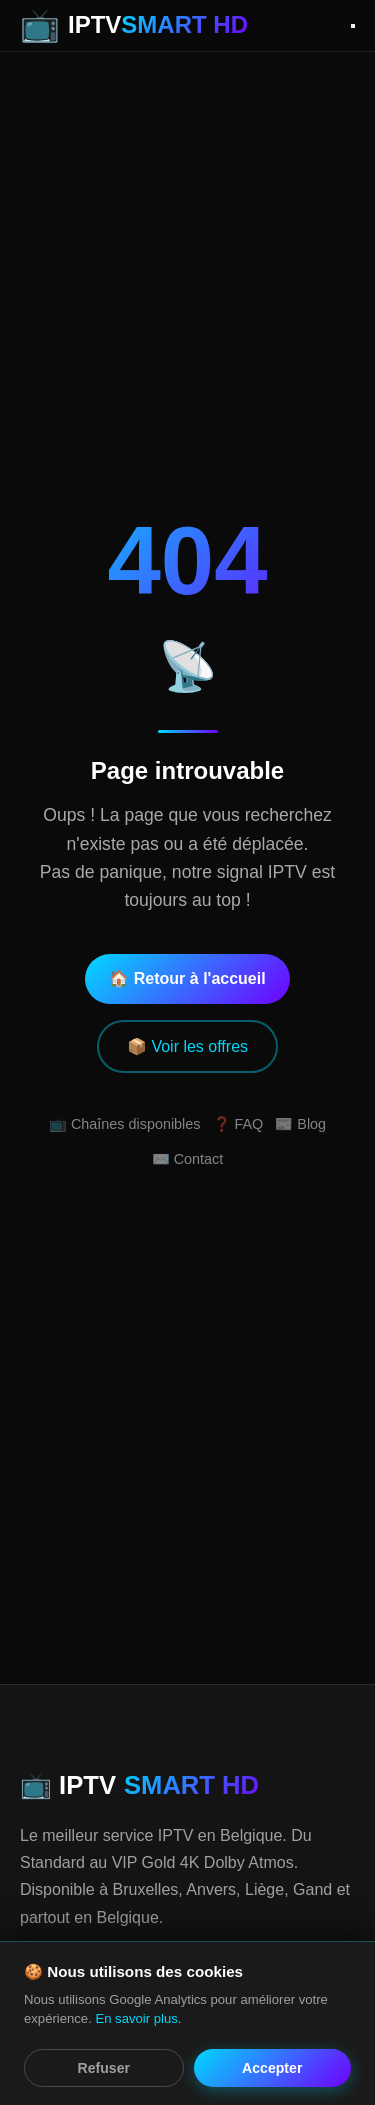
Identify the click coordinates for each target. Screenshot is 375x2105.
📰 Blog (300, 1124)
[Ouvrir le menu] (353, 26)
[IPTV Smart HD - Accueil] (134, 25)
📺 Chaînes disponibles (125, 1124)
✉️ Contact (188, 1159)
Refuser (104, 2068)
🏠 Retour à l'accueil (187, 978)
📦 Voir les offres (187, 1046)
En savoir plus (136, 2018)
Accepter (272, 2068)
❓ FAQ (238, 1124)
